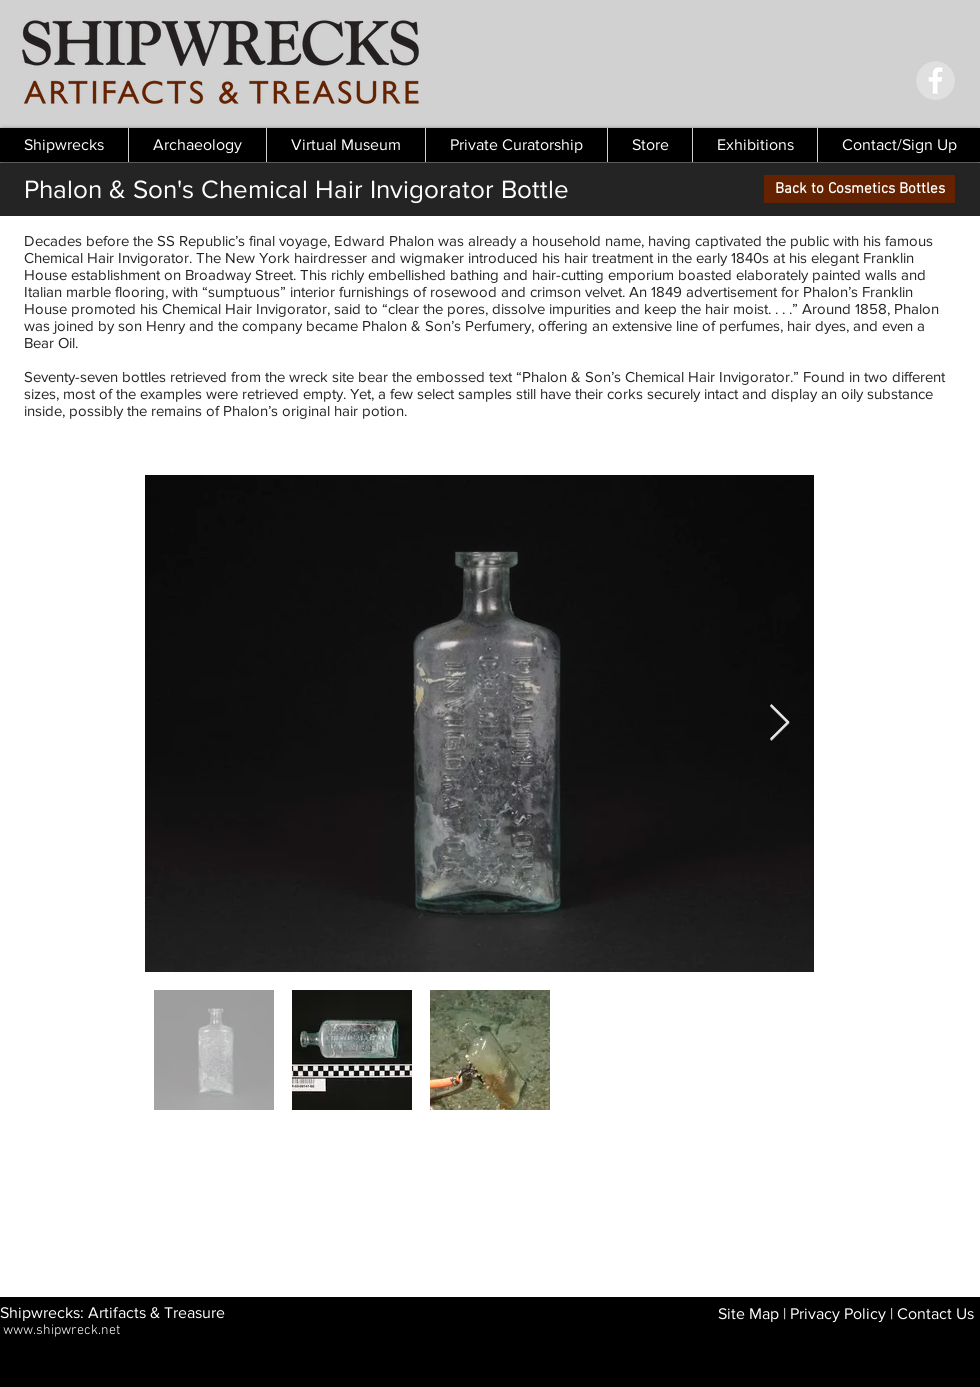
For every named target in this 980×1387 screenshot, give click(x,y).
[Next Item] (779, 723)
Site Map (748, 1313)
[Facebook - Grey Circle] (935, 80)
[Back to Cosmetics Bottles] (859, 189)
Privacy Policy (838, 1313)
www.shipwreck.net (61, 1330)
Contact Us (935, 1313)
